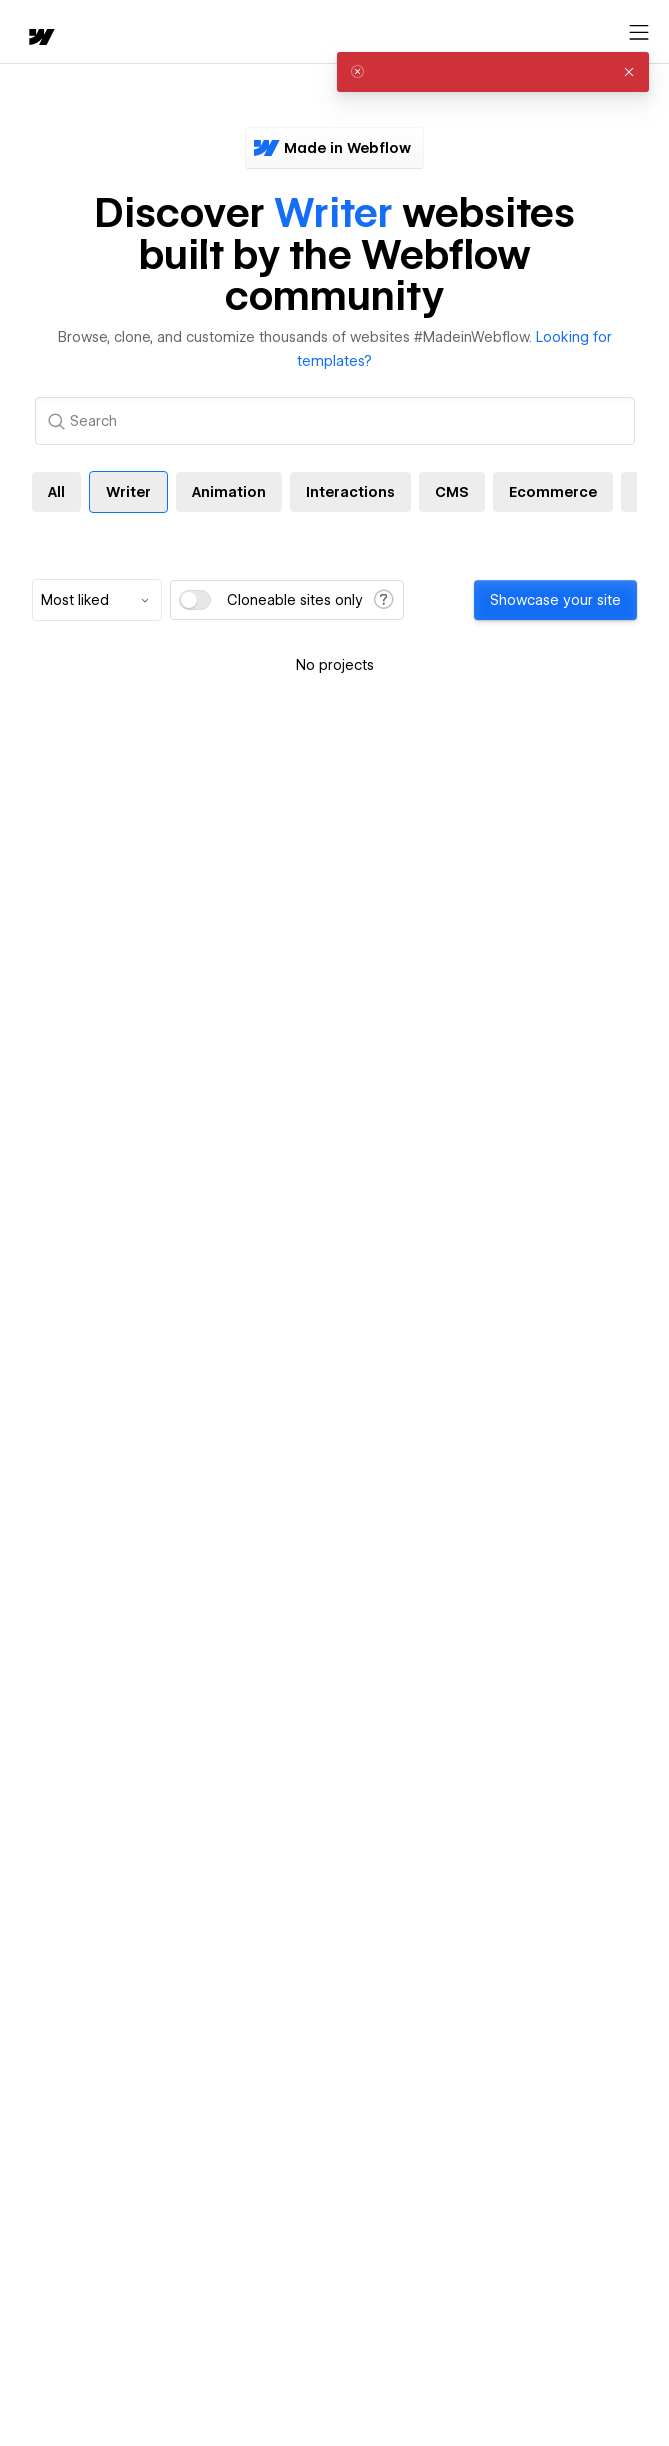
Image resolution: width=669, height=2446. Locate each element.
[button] (629, 72)
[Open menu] (639, 33)
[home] (40, 38)
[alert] (493, 72)
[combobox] (97, 600)
